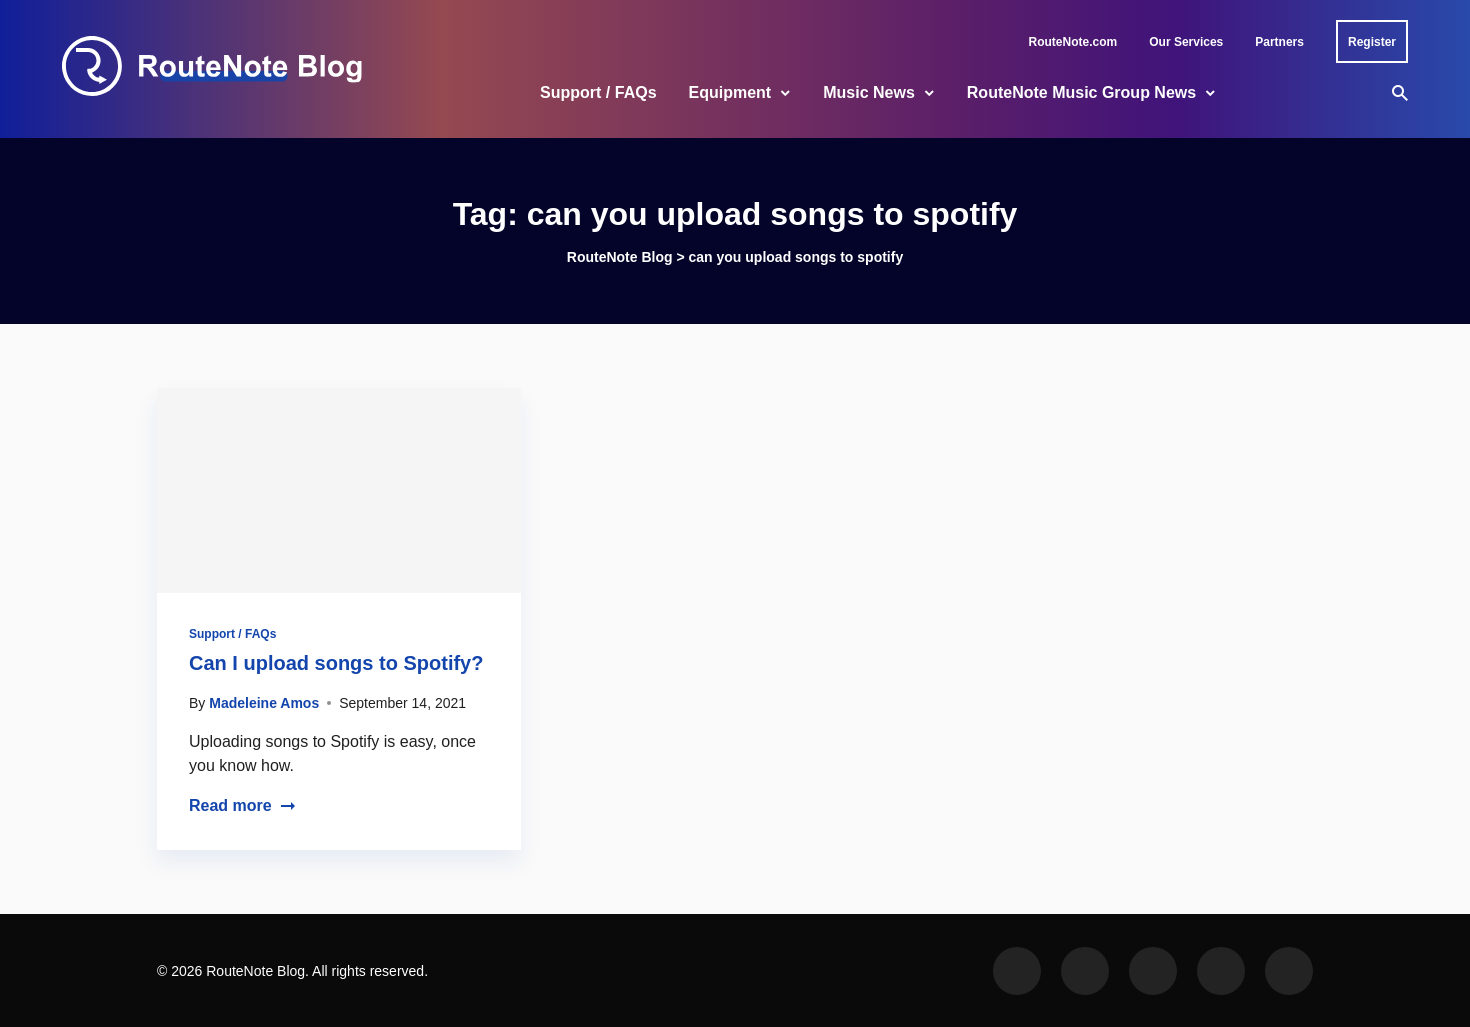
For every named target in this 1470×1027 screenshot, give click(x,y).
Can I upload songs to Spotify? (336, 663)
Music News (869, 92)
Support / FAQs (598, 92)
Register (1372, 42)
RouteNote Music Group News (1081, 92)
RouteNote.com (1073, 42)
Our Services (1186, 42)
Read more (242, 805)
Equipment (730, 92)
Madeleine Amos (264, 703)
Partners (1279, 42)
